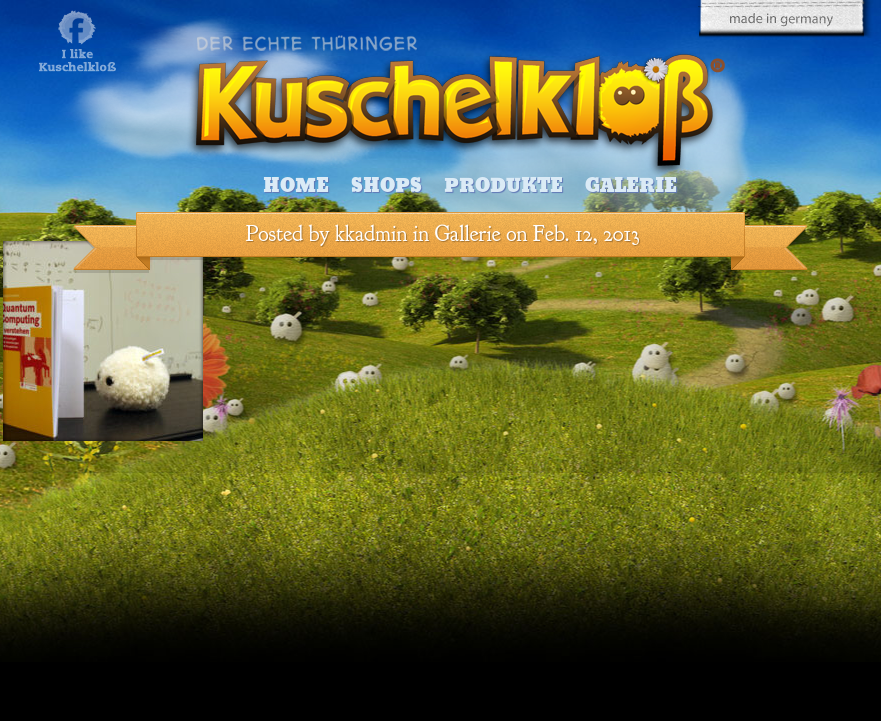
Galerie (631, 185)
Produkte (503, 185)
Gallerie (468, 234)
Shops (386, 185)
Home (296, 185)
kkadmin (371, 234)
